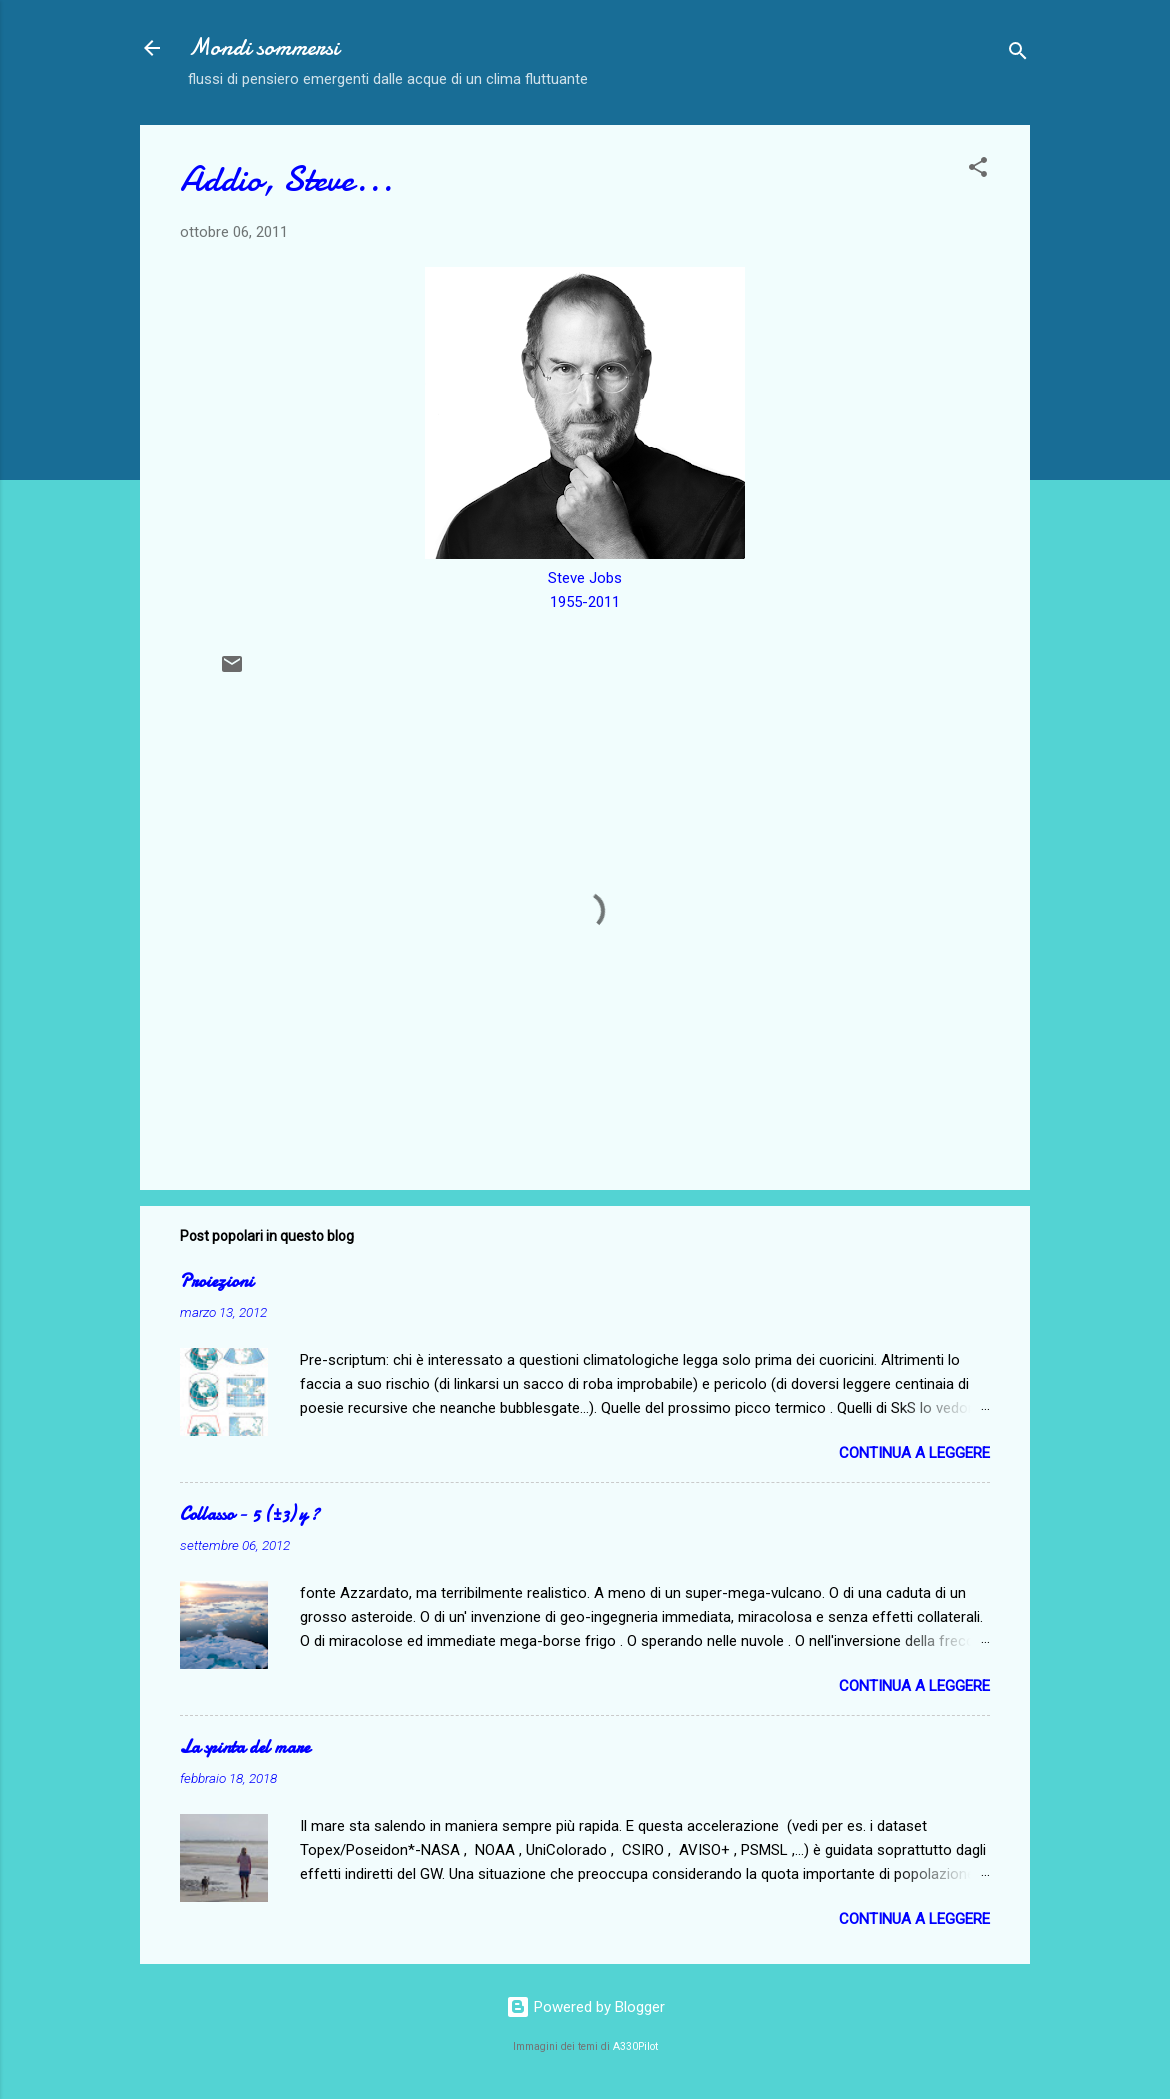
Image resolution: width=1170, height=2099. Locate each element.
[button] (978, 170)
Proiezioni (216, 1281)
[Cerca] (1018, 54)
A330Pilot (635, 2046)
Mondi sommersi (263, 47)
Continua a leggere (914, 1453)
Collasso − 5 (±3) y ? (249, 1514)
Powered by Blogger (585, 2007)
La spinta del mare (245, 1747)
